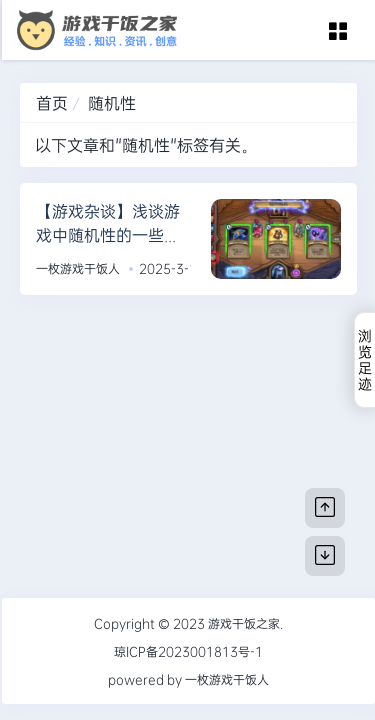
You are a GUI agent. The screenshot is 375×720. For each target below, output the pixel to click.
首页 (52, 102)
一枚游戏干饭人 (78, 268)
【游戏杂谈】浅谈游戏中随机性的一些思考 (108, 234)
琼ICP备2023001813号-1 (188, 651)
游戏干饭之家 (244, 623)
